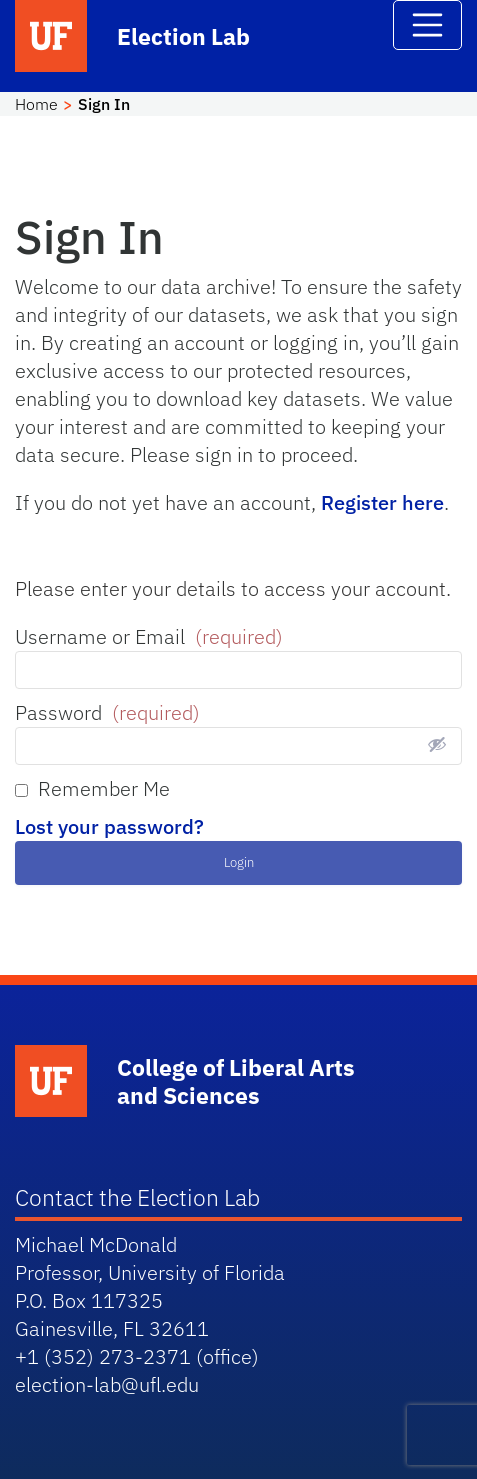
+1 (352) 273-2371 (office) (137, 1356)
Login (239, 862)
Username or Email (149, 636)
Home (36, 104)
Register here (382, 502)
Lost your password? (109, 826)
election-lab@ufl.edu (107, 1384)
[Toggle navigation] (428, 25)
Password (107, 712)
